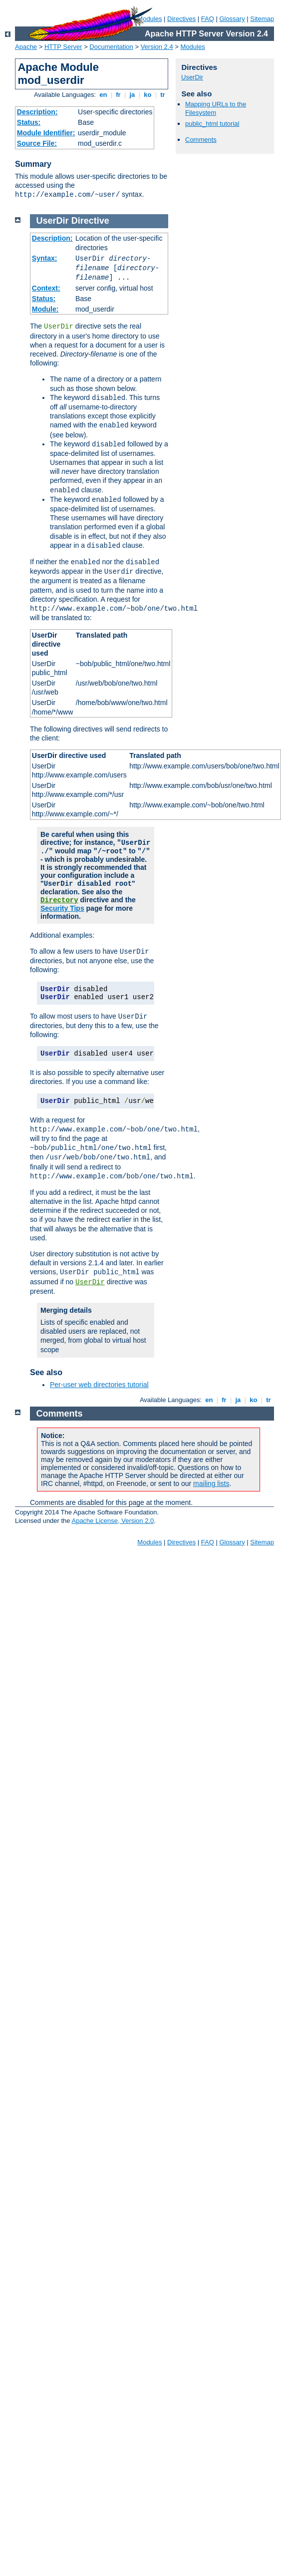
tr (163, 94)
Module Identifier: (46, 133)
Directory (59, 900)
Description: (37, 112)
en (103, 94)
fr (118, 94)
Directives (181, 18)
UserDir (192, 77)
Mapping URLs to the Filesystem (215, 108)
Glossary (232, 18)
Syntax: (44, 258)
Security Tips (62, 908)
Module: (45, 309)
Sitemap (262, 18)
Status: (28, 122)
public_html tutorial (212, 123)
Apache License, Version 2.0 (112, 1520)
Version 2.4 (157, 46)
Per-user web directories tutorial (99, 1385)
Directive (90, 221)
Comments (201, 139)
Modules (193, 46)
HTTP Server (63, 46)
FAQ (207, 18)
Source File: (37, 143)
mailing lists (211, 1483)
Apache (26, 46)
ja (132, 94)
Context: (46, 288)
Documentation (111, 46)
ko (147, 94)
